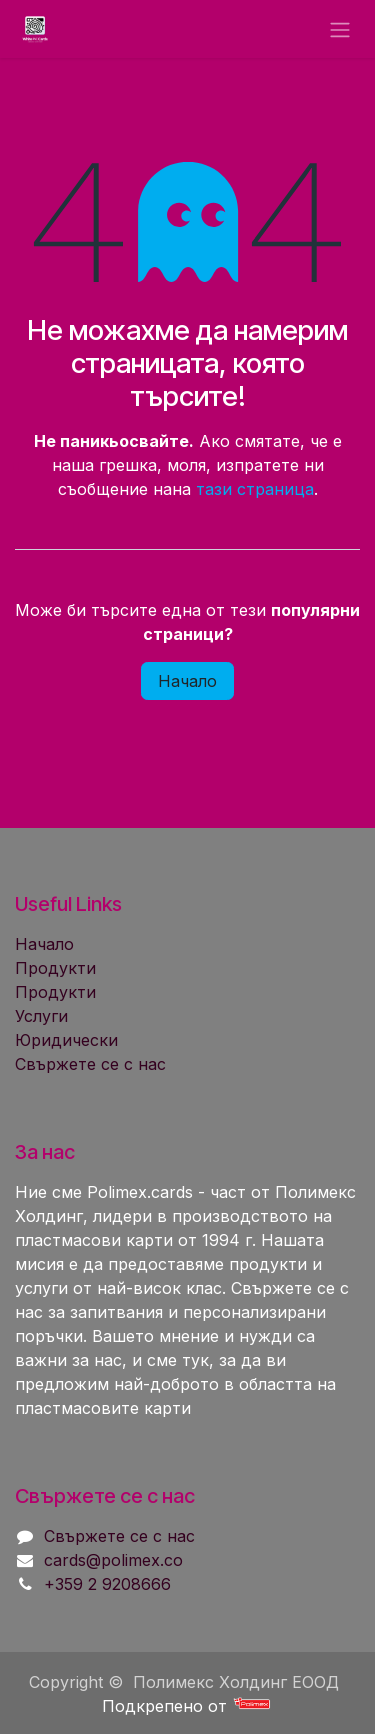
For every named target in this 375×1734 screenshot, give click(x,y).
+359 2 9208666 (107, 1584)
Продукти (55, 968)
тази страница (255, 489)
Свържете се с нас (90, 1064)
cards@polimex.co (113, 1560)
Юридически (66, 1040)
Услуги (41, 1016)
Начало (187, 681)
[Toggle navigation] (340, 29)
